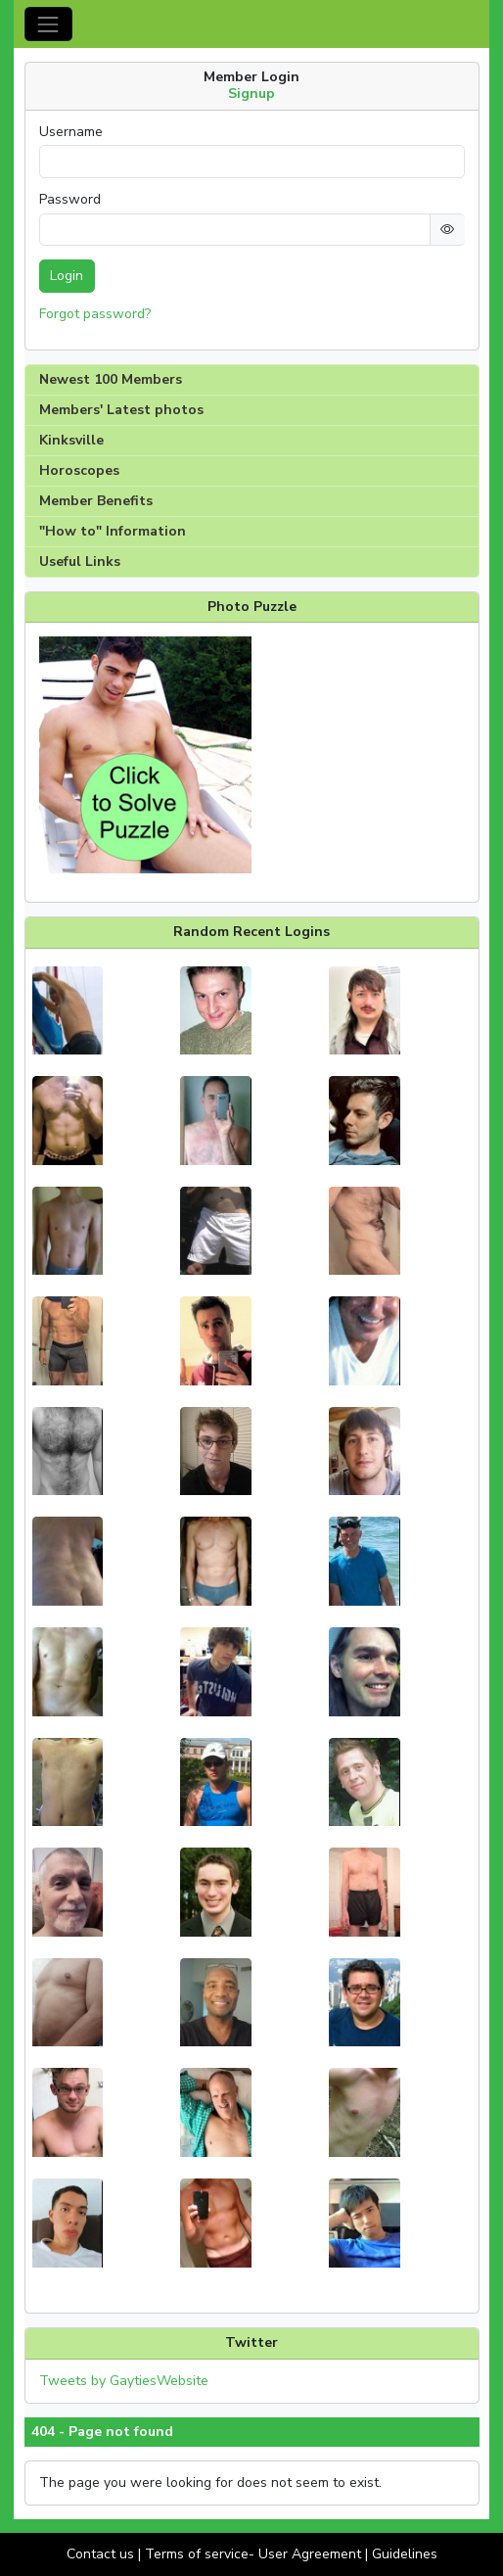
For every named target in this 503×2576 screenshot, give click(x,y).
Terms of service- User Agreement (253, 2554)
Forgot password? (95, 313)
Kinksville (71, 440)
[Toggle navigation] (48, 24)
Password (70, 200)
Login (66, 275)
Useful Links (79, 561)
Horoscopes (79, 470)
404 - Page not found (102, 2432)
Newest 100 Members (110, 379)
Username (71, 132)
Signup (251, 93)
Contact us (100, 2554)
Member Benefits (96, 501)
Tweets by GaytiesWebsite (123, 2380)
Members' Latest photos (121, 409)
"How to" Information (112, 531)
